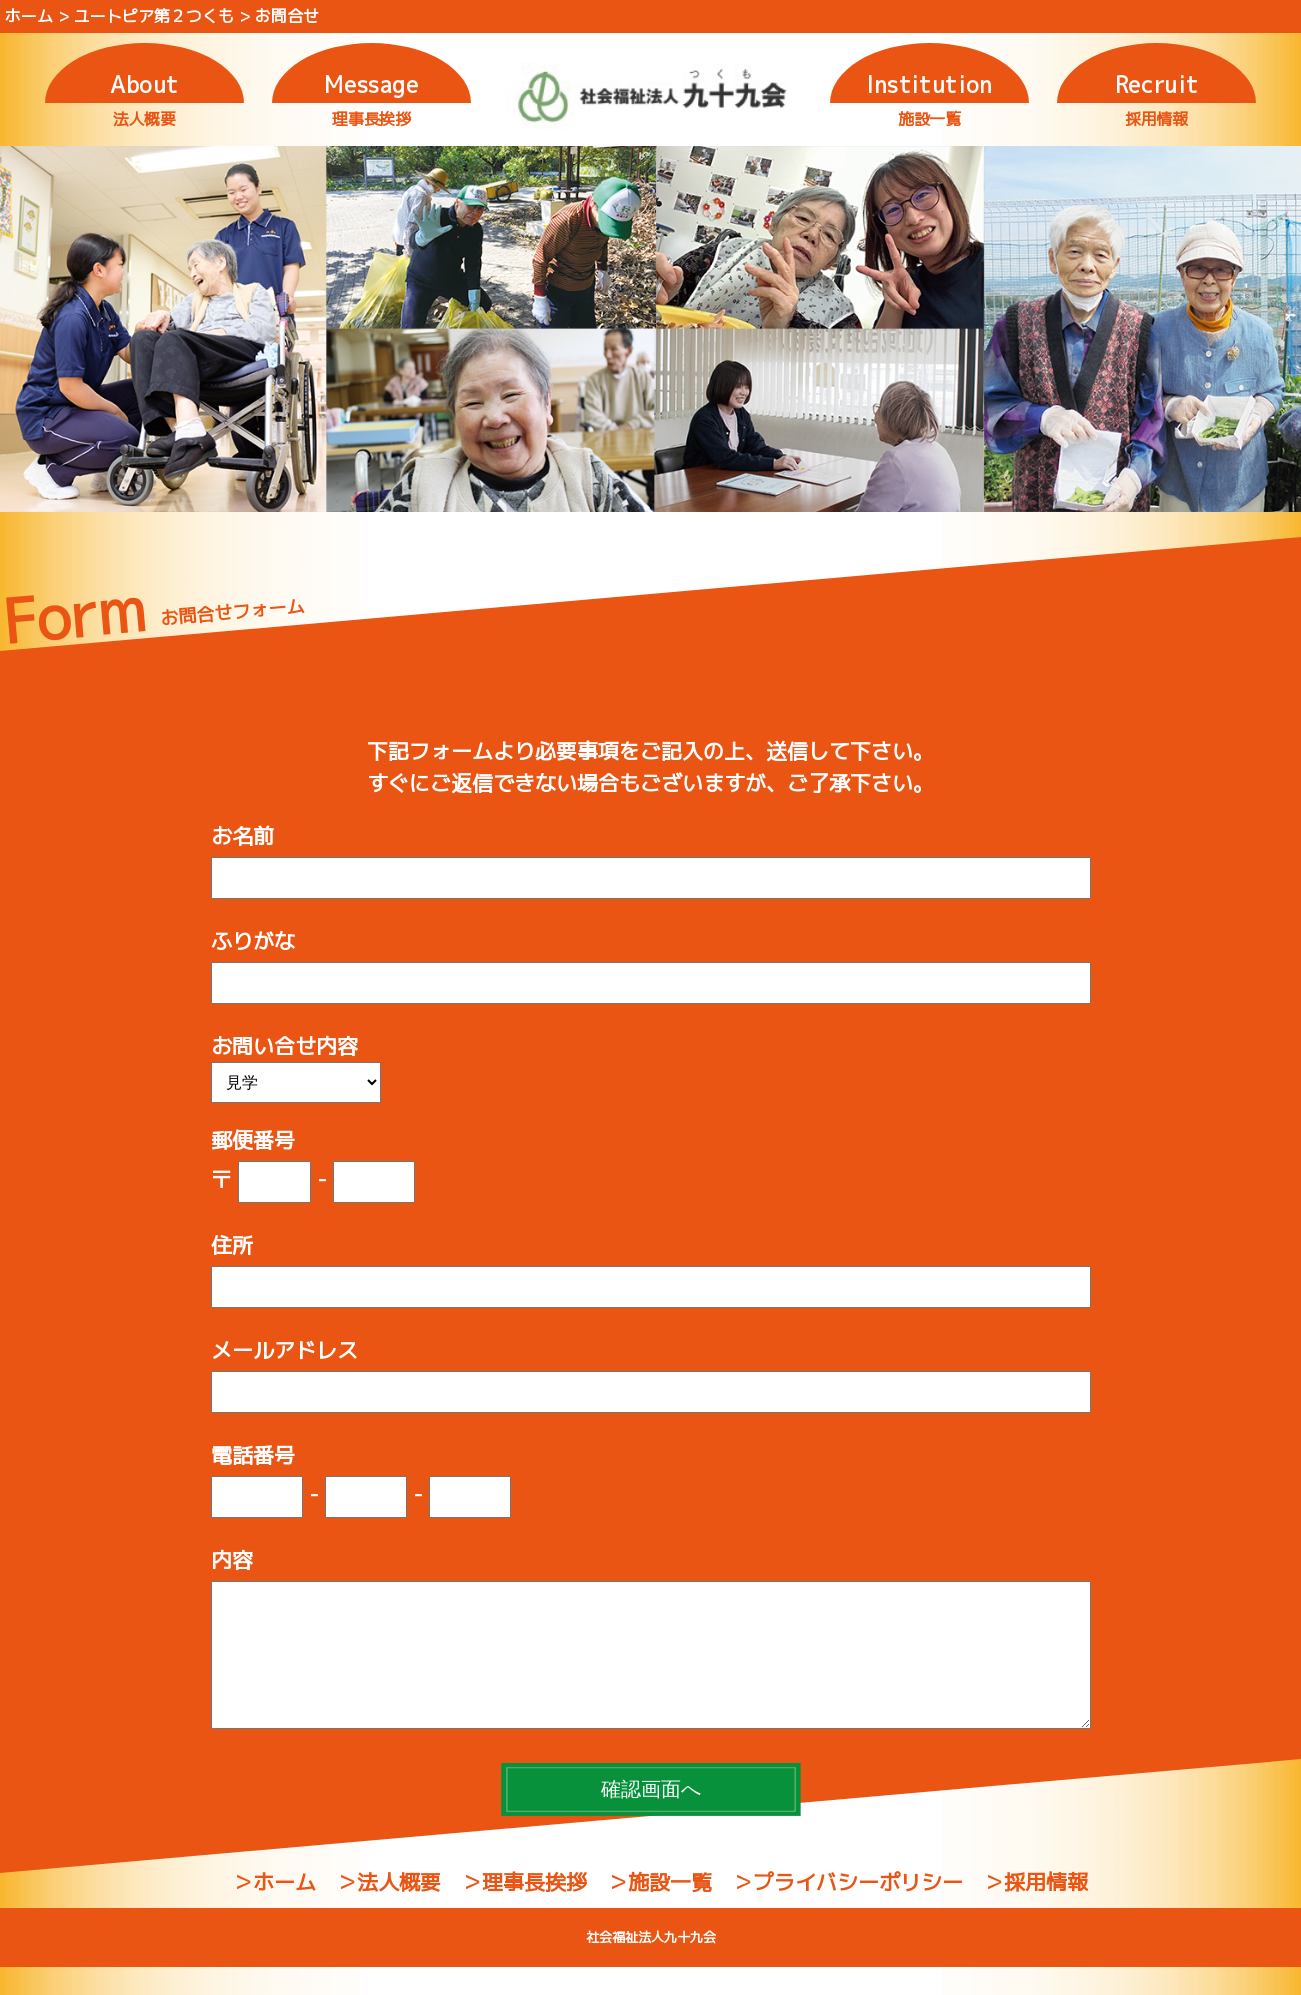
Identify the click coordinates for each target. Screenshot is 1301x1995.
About (144, 84)
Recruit (1157, 84)
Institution (929, 84)
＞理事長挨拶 (524, 1910)
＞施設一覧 (659, 1910)
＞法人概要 (388, 1910)
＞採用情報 (1035, 1910)
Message (371, 84)
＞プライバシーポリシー (847, 1910)
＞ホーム (274, 1910)
